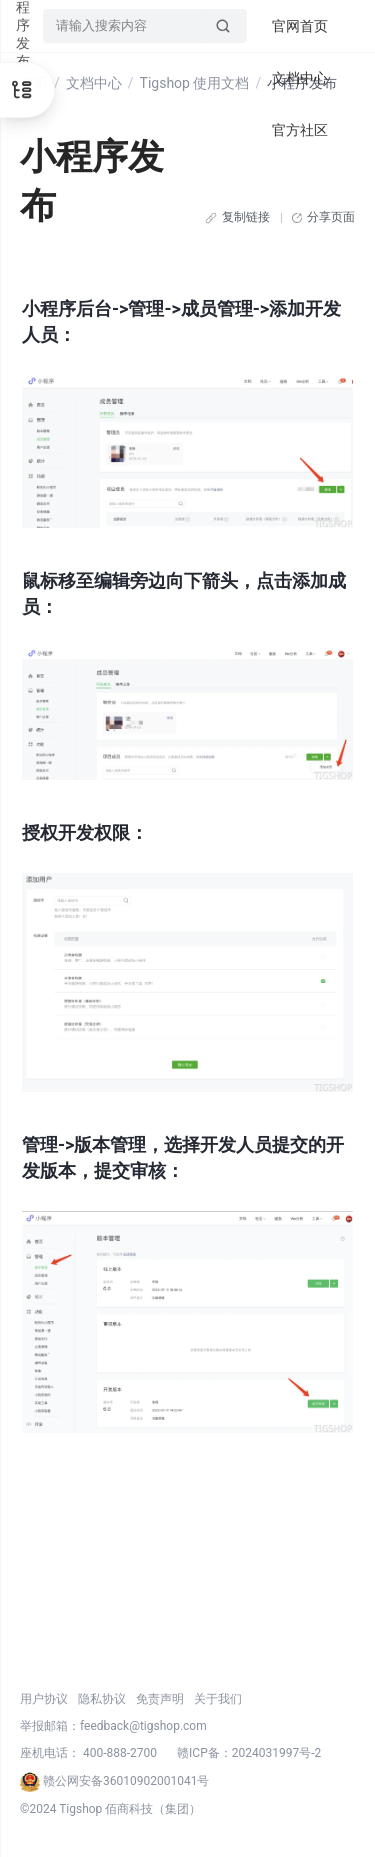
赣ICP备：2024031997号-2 (249, 1753)
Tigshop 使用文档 (195, 83)
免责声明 (160, 1699)
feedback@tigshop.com (143, 1726)
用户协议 (44, 1699)
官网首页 (300, 26)
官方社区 (300, 130)
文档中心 (94, 83)
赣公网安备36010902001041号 (114, 1781)
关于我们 (218, 1699)
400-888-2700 (120, 1753)
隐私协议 (102, 1699)
